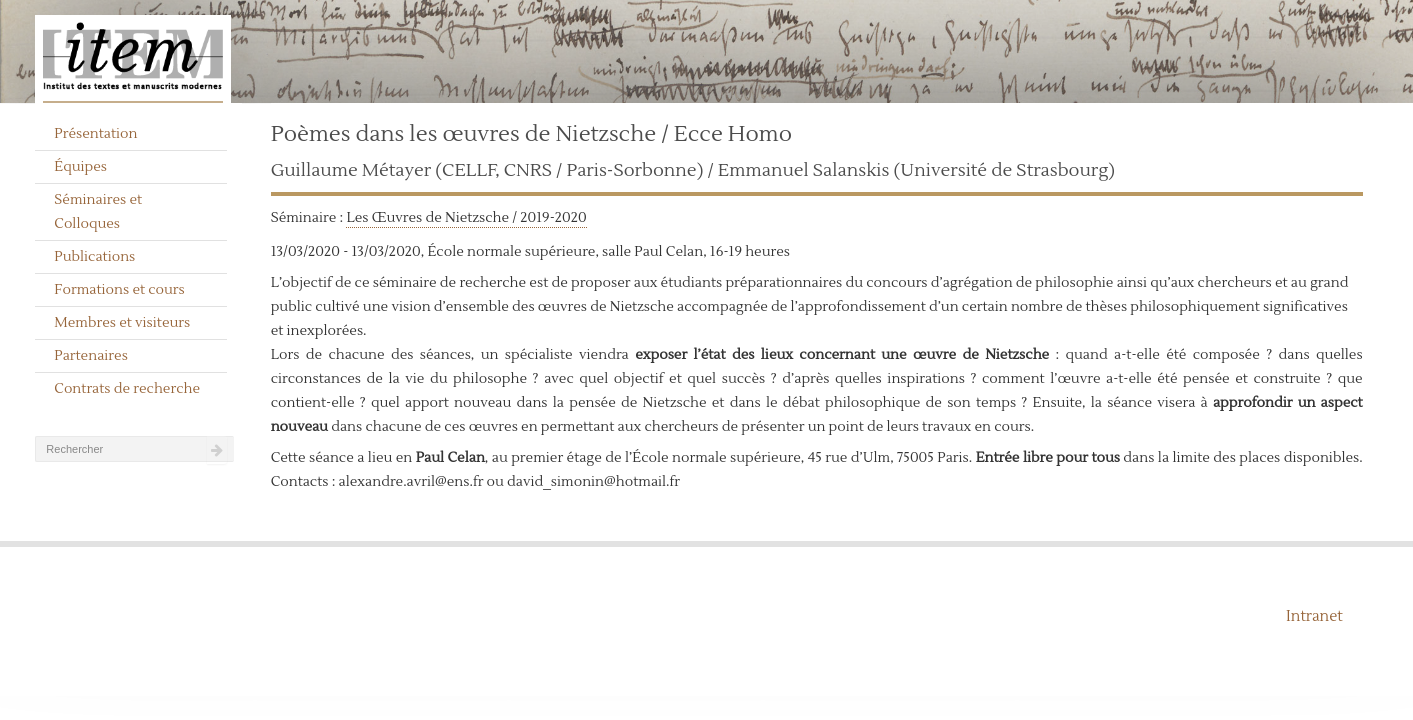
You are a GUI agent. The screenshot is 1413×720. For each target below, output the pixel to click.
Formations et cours (119, 290)
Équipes (80, 167)
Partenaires (91, 356)
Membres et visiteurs (122, 323)
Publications (94, 257)
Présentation (95, 134)
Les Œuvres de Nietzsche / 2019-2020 (466, 218)
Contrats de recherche (127, 389)
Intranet (1314, 616)
